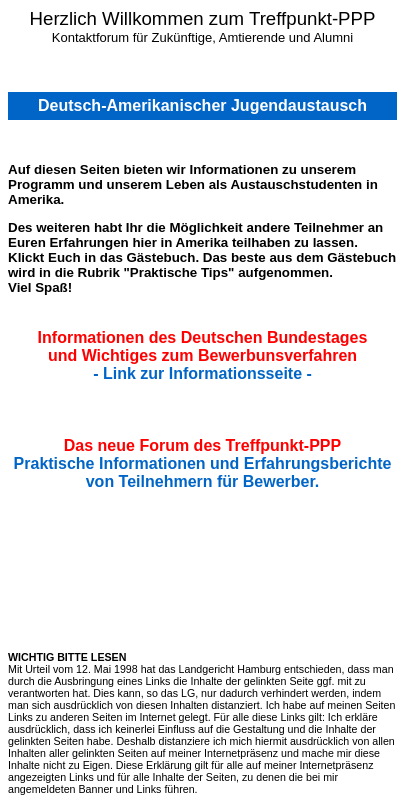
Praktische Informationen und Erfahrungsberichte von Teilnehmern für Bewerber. (203, 472)
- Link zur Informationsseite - (202, 373)
